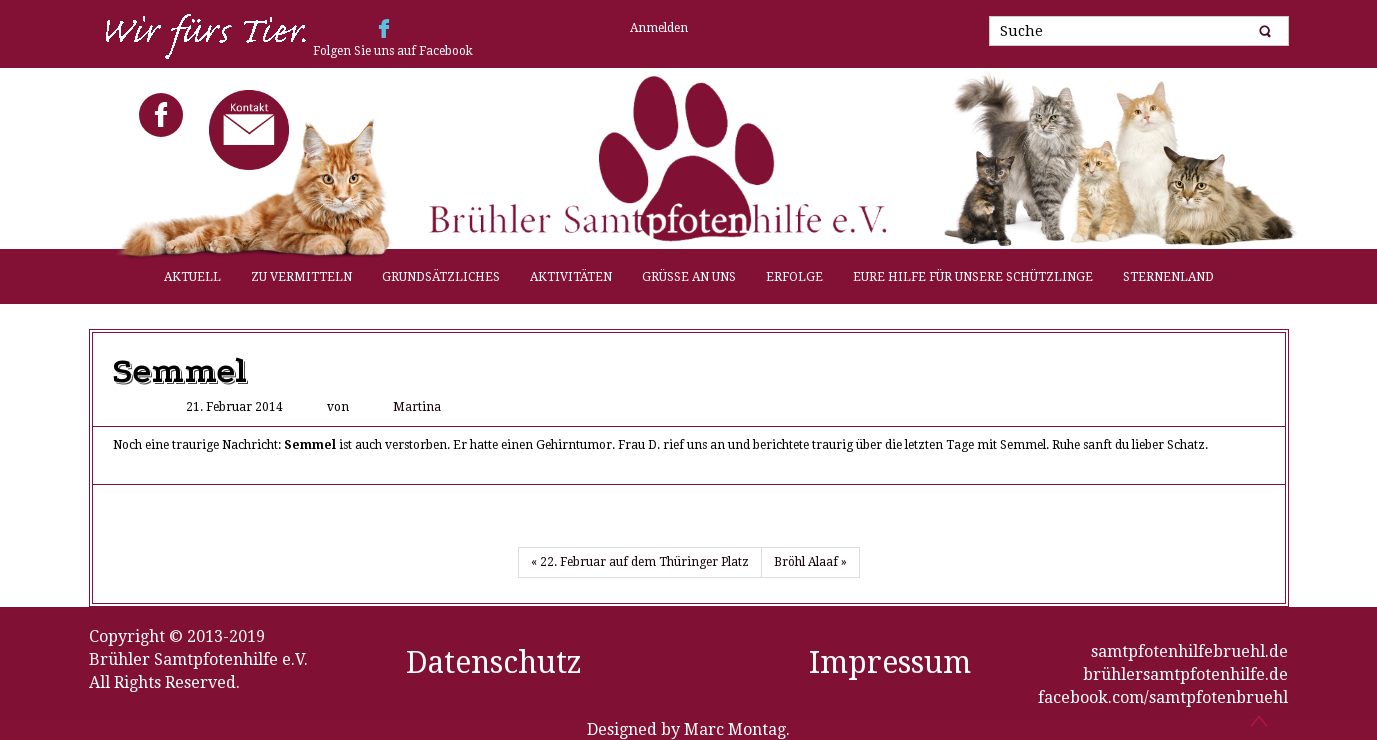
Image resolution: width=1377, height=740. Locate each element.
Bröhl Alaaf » (810, 562)
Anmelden (659, 28)
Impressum (890, 662)
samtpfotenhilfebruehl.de (1189, 651)
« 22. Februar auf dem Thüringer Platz (640, 562)
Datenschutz (494, 662)
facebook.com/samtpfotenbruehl (1163, 697)
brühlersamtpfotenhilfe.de (1185, 674)
